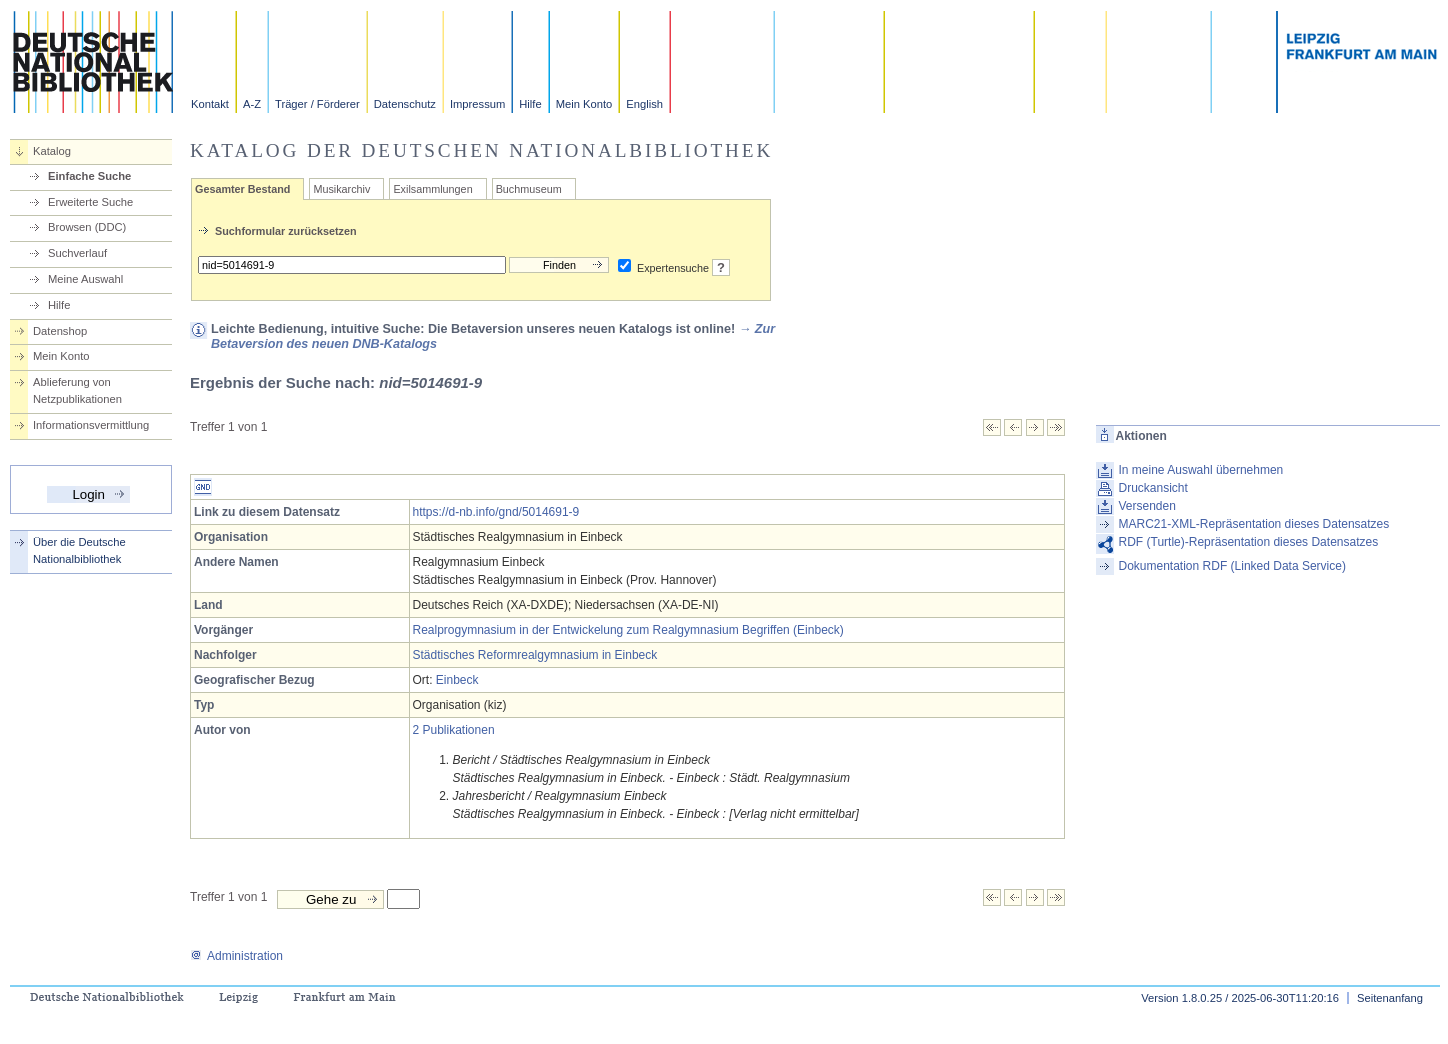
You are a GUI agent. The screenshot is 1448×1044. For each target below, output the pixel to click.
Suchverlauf (77, 253)
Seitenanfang (1390, 998)
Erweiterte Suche (90, 202)
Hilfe (530, 104)
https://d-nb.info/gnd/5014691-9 (496, 512)
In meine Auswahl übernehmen (1201, 470)
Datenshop (60, 331)
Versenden (1147, 506)
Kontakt (210, 104)
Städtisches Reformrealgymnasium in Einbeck (535, 655)
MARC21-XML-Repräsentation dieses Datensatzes (1254, 524)
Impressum (477, 104)
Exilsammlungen (432, 189)
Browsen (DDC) (87, 227)
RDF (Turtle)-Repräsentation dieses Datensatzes (1249, 542)
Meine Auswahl (85, 279)
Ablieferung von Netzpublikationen (77, 390)
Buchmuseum (529, 189)
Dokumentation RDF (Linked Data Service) (1232, 566)
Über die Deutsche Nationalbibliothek (79, 550)
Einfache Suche (89, 176)
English (644, 104)
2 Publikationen (454, 730)
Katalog (52, 151)
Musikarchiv (341, 189)
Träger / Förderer (317, 104)
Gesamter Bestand (242, 189)
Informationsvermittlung (91, 425)
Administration (236, 956)
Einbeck (457, 680)
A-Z (252, 104)
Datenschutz (405, 104)
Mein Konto (584, 104)
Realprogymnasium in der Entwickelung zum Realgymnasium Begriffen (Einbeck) (628, 630)
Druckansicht (1153, 488)
